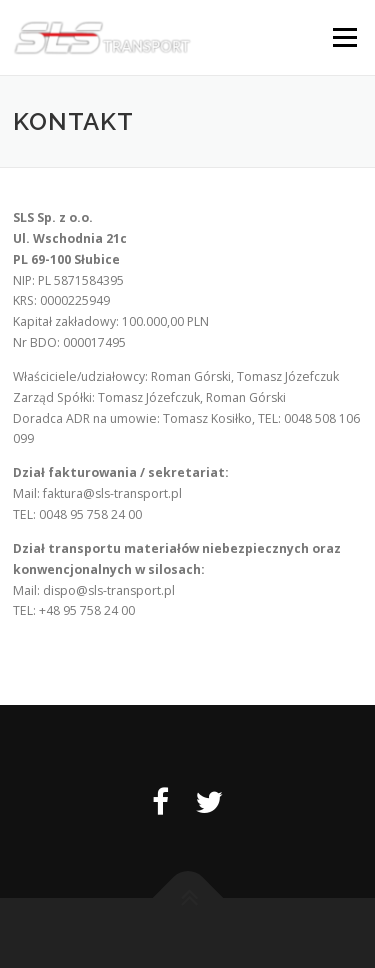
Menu (343, 37)
